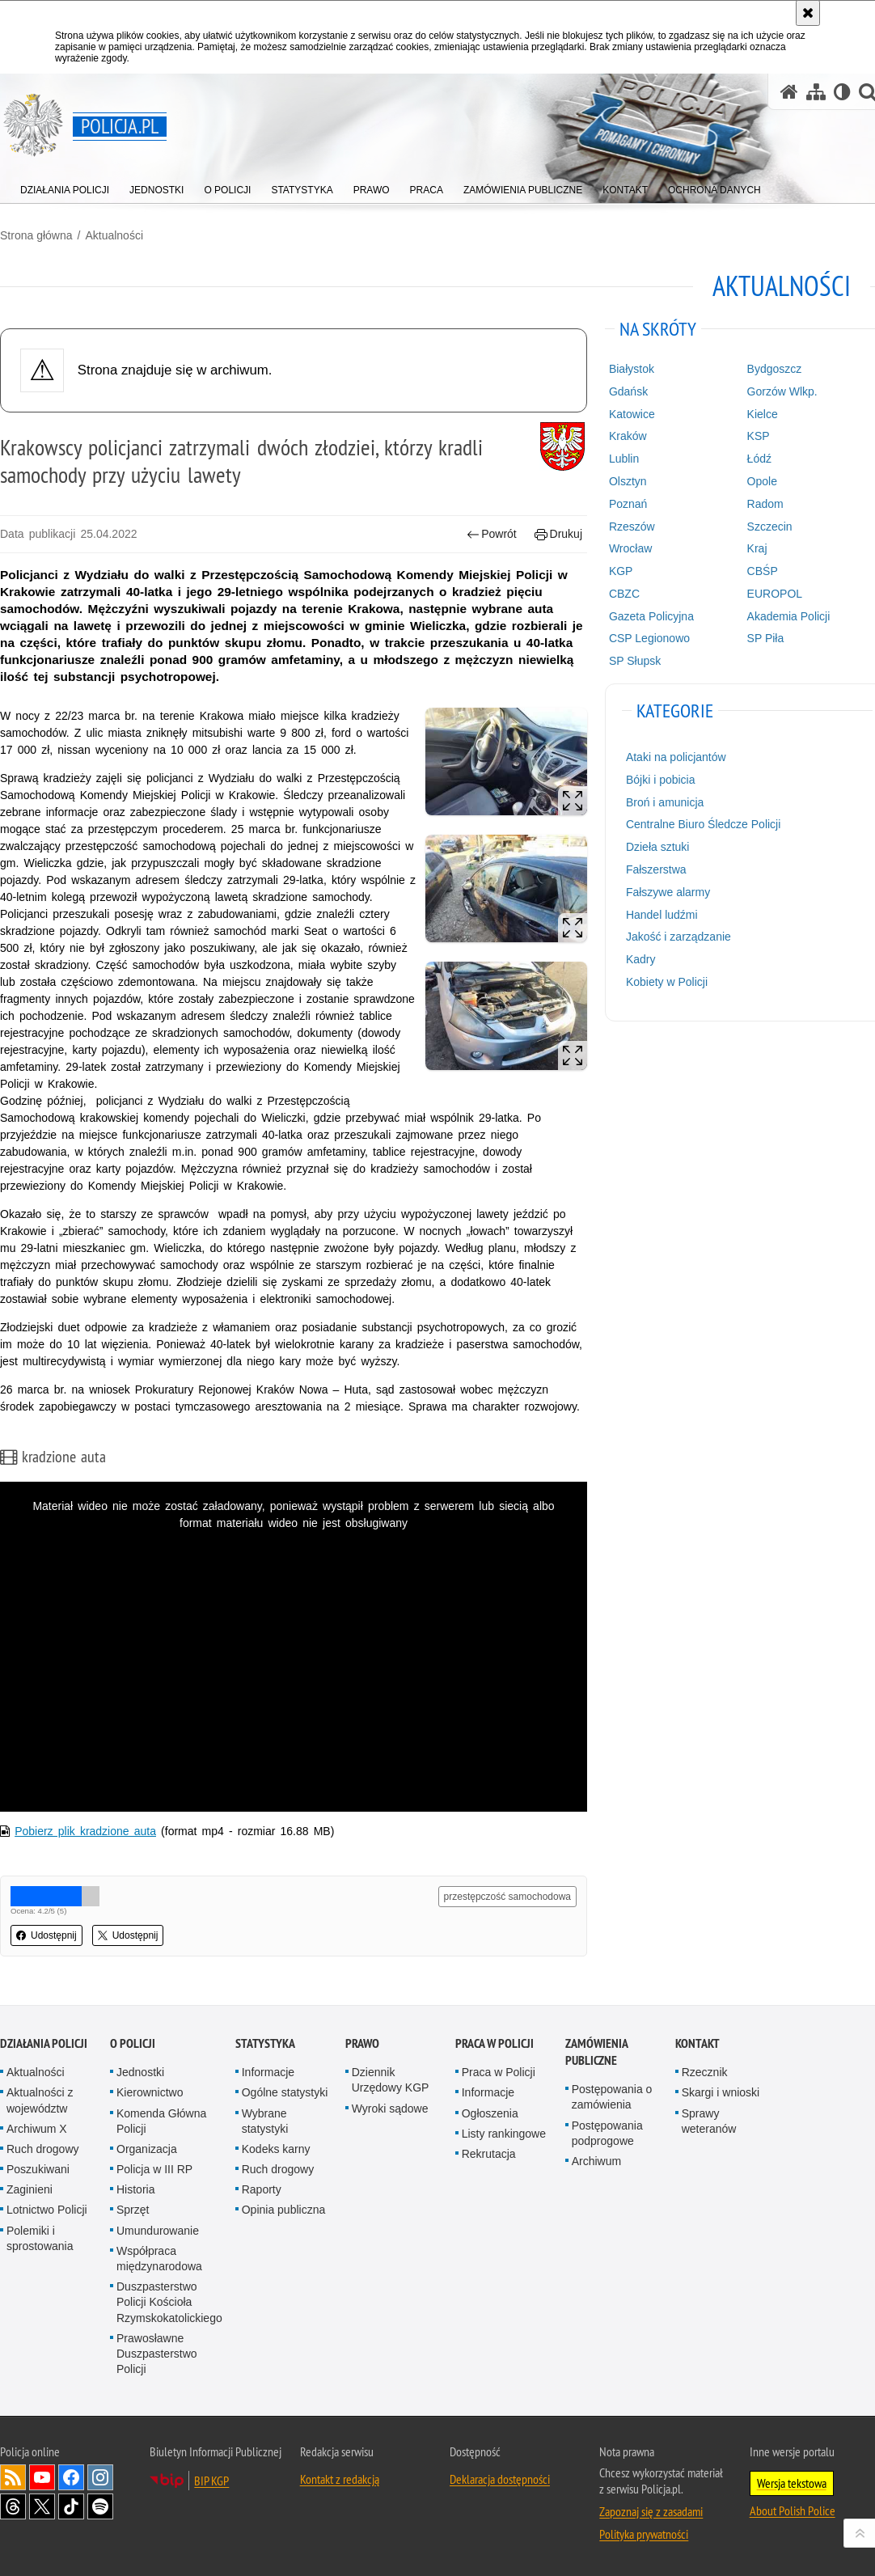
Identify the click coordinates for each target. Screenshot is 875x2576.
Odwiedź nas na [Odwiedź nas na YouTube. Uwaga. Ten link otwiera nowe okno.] (42, 2477)
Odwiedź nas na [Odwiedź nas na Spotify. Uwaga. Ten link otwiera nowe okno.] (100, 2506)
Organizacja (146, 2148)
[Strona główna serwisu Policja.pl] (789, 92)
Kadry (641, 959)
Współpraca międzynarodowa (159, 2258)
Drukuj (558, 534)
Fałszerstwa (656, 869)
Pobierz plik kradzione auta (85, 1831)
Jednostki (140, 2072)
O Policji (132, 2043)
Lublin (624, 458)
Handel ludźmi (662, 914)
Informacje (268, 2072)
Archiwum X (36, 2128)
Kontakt (697, 2043)
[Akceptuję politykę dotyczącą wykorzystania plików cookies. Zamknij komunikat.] (808, 13)
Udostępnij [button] (46, 1935)
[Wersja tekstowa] (842, 92)
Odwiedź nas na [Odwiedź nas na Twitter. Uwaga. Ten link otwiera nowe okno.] (42, 2506)
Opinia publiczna (284, 2209)
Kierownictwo (149, 2092)
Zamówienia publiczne (596, 2052)
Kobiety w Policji (667, 981)
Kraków (628, 435)
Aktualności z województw (39, 2100)
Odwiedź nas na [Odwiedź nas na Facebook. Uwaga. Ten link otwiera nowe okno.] (71, 2477)
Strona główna (36, 235)
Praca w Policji (494, 2043)
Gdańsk (628, 391)
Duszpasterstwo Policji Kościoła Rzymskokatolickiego (169, 2302)
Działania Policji (43, 2043)
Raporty (261, 2189)
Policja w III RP (154, 2169)
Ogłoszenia (490, 2113)
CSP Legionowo (649, 638)
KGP (621, 571)
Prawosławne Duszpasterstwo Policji (156, 2353)
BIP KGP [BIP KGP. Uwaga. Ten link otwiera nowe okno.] (211, 2480)
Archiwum (596, 2161)
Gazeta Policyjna (651, 616)
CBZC (624, 593)
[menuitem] (64, 186)
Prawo (362, 2043)
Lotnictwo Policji (46, 2209)
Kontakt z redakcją (339, 2479)
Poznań (628, 503)
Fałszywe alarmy (668, 892)
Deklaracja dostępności (500, 2479)
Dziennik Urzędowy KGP (390, 2080)
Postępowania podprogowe (607, 2133)
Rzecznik (705, 2072)
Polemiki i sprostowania (40, 2238)
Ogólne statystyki (285, 2092)
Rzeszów (632, 526)
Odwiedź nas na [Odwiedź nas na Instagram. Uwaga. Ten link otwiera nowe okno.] (100, 2477)
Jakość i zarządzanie (678, 936)
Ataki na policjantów (676, 757)
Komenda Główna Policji (161, 2121)
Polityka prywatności (643, 2534)
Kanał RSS (13, 2477)
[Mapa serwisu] (816, 92)
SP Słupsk (635, 660)
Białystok (631, 368)
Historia (135, 2189)
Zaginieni (29, 2189)
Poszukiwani (38, 2169)
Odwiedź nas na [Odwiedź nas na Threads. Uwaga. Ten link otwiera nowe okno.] (13, 2506)
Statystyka (265, 2043)
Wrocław (630, 548)
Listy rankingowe (504, 2133)
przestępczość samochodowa (507, 1896)
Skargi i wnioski (720, 2092)
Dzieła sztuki (658, 846)
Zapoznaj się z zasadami (651, 2511)
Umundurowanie (157, 2230)
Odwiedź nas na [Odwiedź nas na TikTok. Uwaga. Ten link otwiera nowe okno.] (71, 2506)
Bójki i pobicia (660, 779)
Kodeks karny (276, 2148)
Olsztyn (628, 481)
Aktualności (114, 235)
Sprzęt (132, 2209)
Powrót (492, 534)
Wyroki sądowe (390, 2108)
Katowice (632, 414)
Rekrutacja (489, 2153)
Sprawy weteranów (709, 2121)
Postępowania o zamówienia (612, 2097)
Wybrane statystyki (265, 2121)
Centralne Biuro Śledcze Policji (703, 824)
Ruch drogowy (42, 2148)
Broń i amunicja (665, 802)
